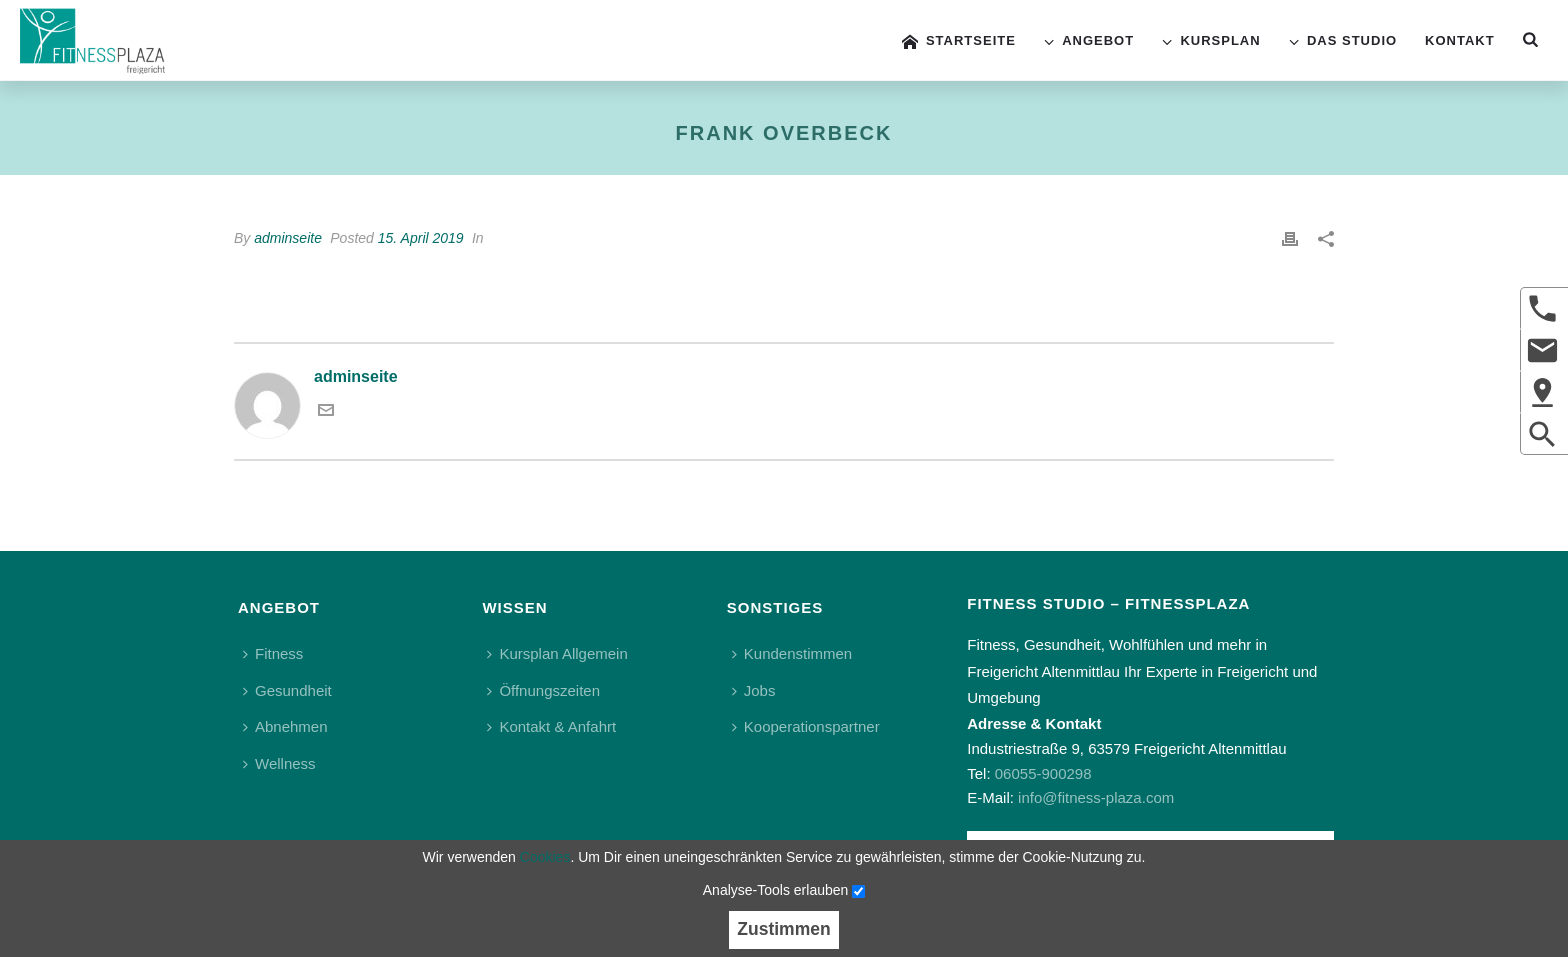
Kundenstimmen (792, 653)
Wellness (279, 763)
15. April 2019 (421, 238)
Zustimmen (783, 929)
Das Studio (1343, 41)
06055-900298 (1043, 773)
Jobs (754, 690)
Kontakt (1460, 40)
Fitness (273, 653)
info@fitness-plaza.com (1096, 797)
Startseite (959, 41)
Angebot (1089, 41)
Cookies (545, 857)
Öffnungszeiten (543, 690)
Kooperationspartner (806, 726)
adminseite (288, 238)
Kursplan (1211, 41)
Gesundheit (287, 690)
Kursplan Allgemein (557, 653)
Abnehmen (285, 726)
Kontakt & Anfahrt (551, 726)
